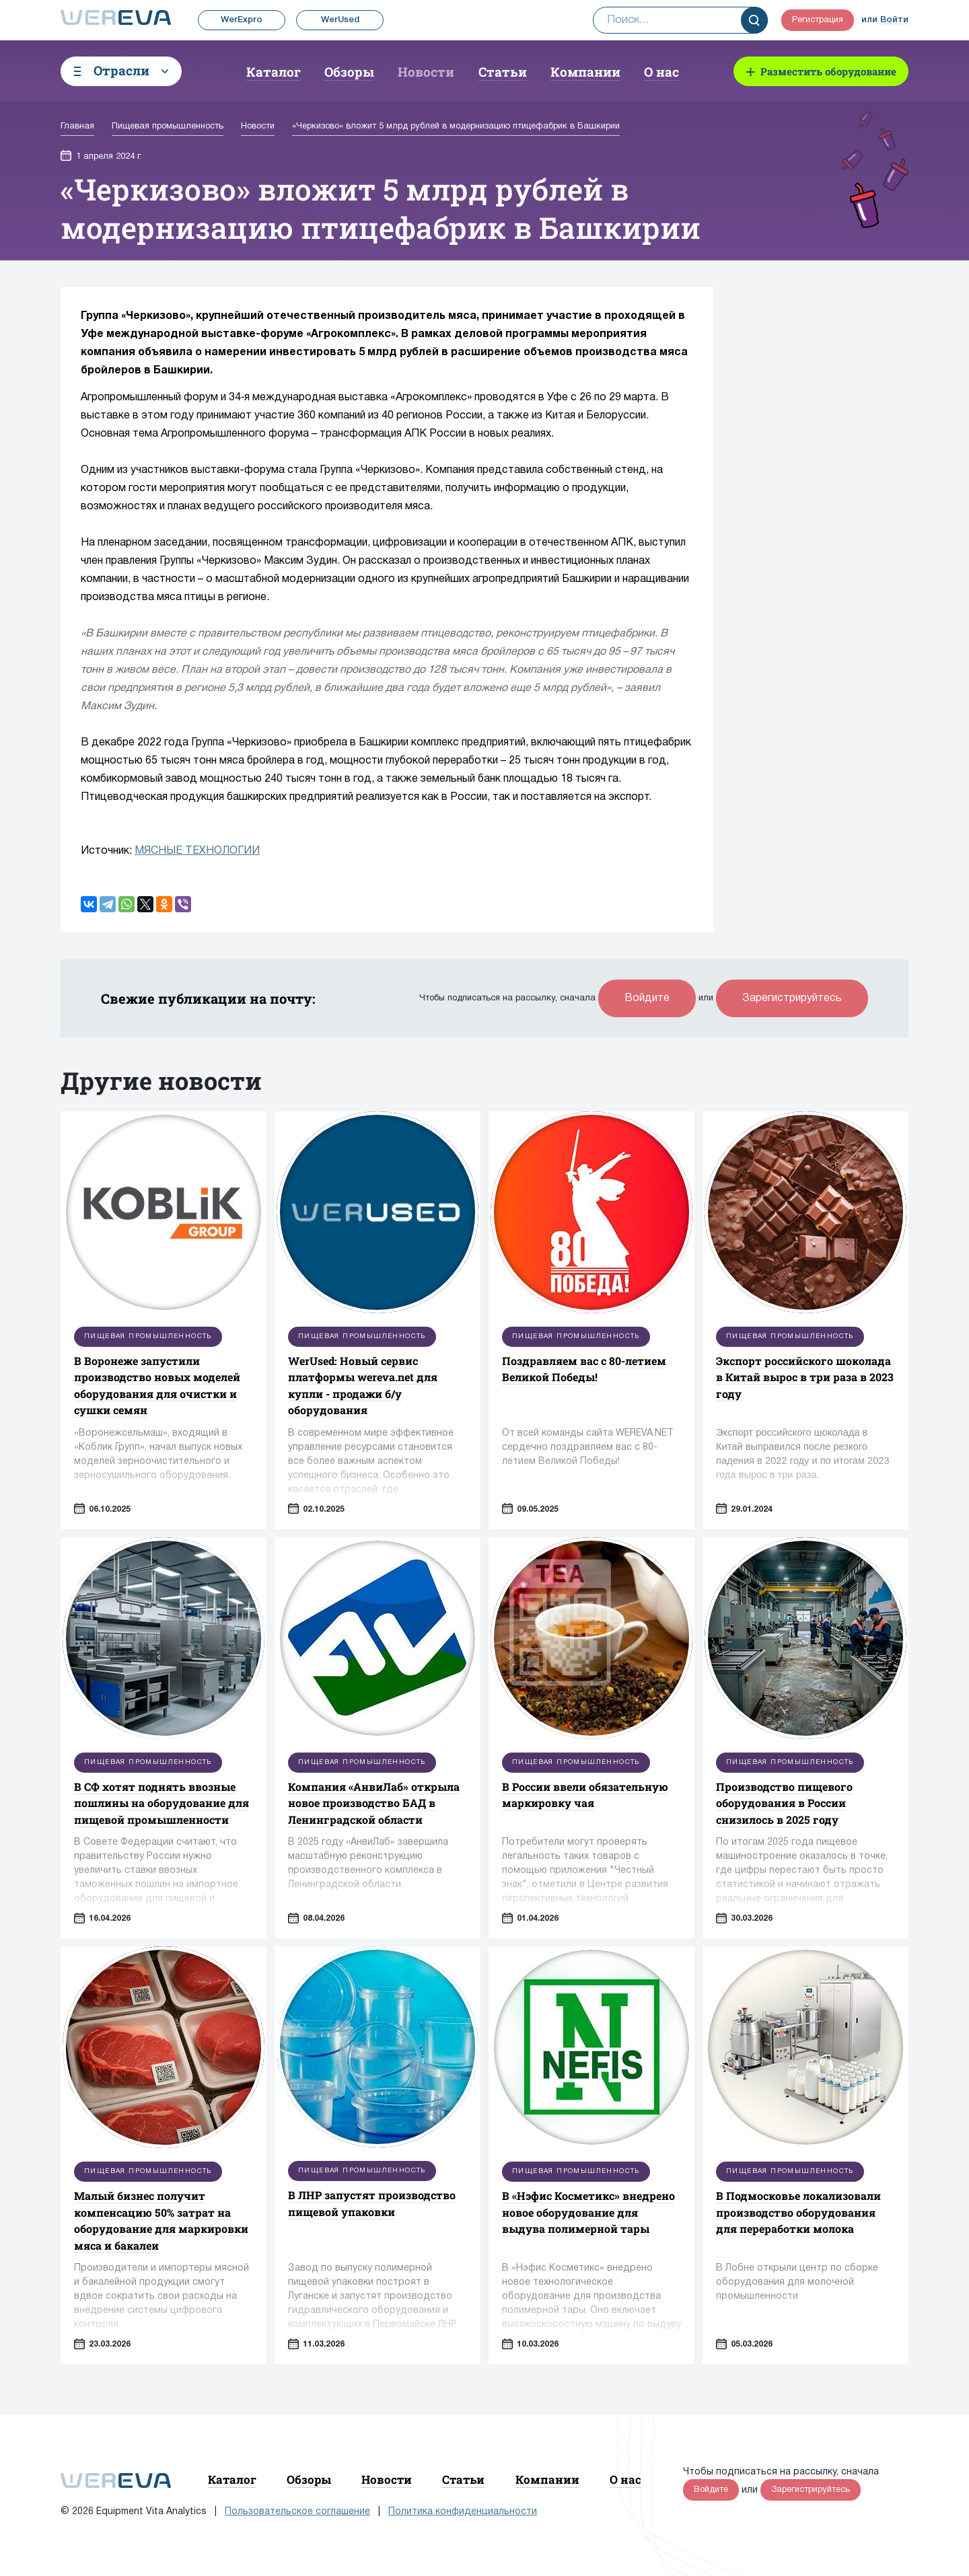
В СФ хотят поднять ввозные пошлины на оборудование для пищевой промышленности (161, 1803)
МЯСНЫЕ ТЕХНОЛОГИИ (197, 851)
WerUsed (340, 20)
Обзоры (349, 71)
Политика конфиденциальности (462, 2511)
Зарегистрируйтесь (792, 998)
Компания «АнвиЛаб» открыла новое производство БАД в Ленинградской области (374, 1803)
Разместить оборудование (828, 71)
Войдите (647, 998)
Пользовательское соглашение (297, 2511)
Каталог (273, 71)
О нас (661, 71)
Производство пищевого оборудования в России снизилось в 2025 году (784, 1803)
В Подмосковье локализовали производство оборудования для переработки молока (798, 2212)
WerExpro (241, 20)
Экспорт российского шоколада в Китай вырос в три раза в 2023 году (805, 1377)
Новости (426, 71)
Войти (894, 20)
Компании (585, 71)
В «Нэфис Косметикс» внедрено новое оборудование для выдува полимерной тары (588, 2212)
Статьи (502, 71)
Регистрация (817, 20)
